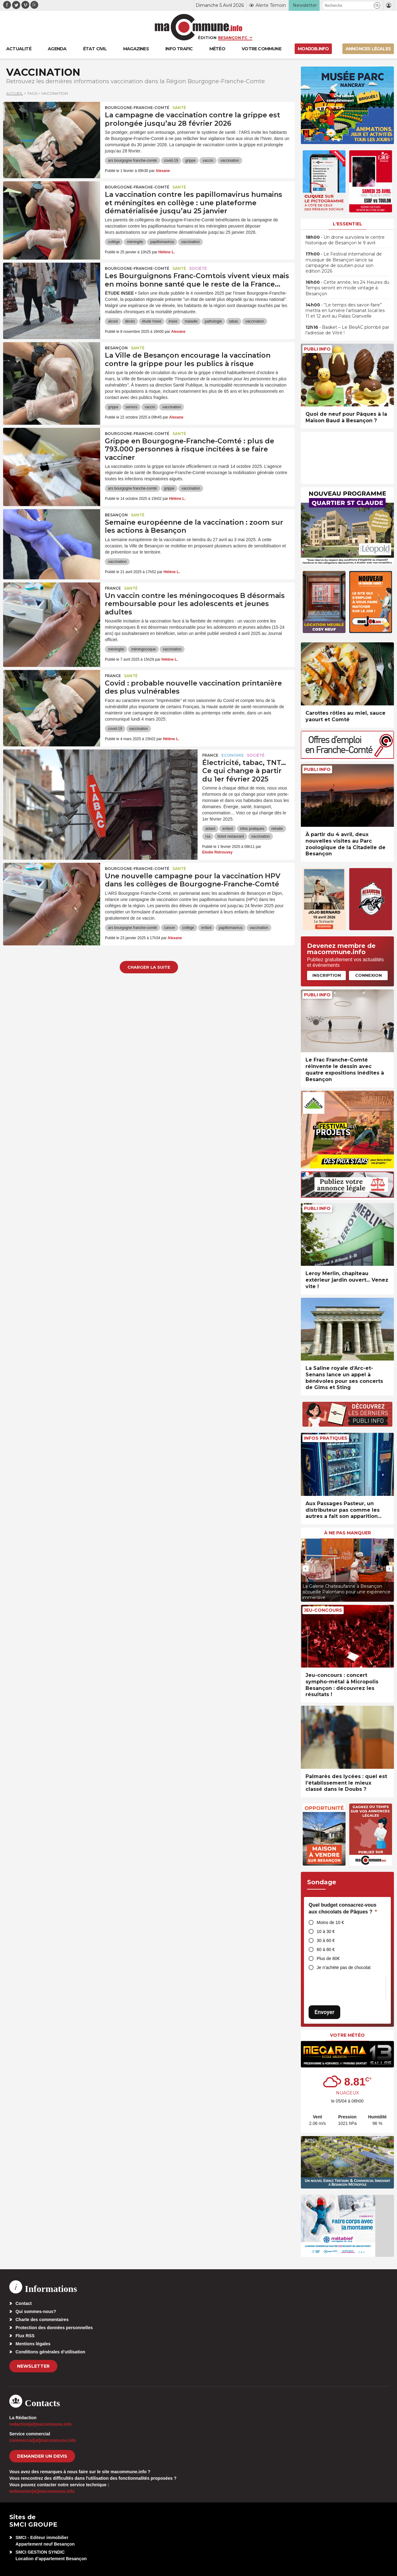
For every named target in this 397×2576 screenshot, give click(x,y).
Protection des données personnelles (54, 2327)
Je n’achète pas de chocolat (344, 1967)
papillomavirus (162, 242)
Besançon (116, 348)
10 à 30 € (326, 1931)
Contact (24, 2303)
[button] (377, 5)
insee (172, 321)
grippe (190, 160)
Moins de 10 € (330, 1922)
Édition (207, 37)
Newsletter (33, 2366)
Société (198, 268)
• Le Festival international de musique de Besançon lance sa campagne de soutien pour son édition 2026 (344, 262)
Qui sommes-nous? (36, 2311)
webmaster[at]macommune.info (42, 2491)
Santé (179, 107)
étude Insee (152, 321)
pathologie (213, 321)
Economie (232, 755)
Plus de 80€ (328, 1958)
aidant (210, 828)
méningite (135, 242)
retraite (277, 828)
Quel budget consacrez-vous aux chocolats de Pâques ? (343, 1908)
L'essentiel (347, 224)
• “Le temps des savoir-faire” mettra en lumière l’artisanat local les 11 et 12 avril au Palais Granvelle (345, 310)
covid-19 (171, 160)
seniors (132, 407)
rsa (208, 836)
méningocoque (143, 649)
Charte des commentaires (42, 2319)
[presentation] (305, 1568)
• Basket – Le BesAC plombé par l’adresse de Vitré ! (347, 330)
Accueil (14, 93)
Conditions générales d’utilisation (50, 2351)
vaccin (208, 160)
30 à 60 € (326, 1940)
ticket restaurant (230, 836)
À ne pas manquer (347, 1533)
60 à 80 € (326, 1949)
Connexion (368, 975)
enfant (227, 828)
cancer (169, 928)
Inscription (326, 975)
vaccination (230, 160)
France (113, 588)
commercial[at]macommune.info (42, 2440)
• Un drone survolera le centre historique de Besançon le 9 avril (345, 240)
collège (114, 242)
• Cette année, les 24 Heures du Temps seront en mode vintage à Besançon (347, 287)
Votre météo (347, 2035)
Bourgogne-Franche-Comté (137, 107)
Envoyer (324, 2012)
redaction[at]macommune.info (40, 2424)
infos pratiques (252, 828)
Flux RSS (25, 2335)
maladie (191, 321)
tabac (233, 321)
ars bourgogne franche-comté (132, 160)
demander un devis (42, 2456)
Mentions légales (33, 2343)
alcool (113, 321)
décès (130, 321)
